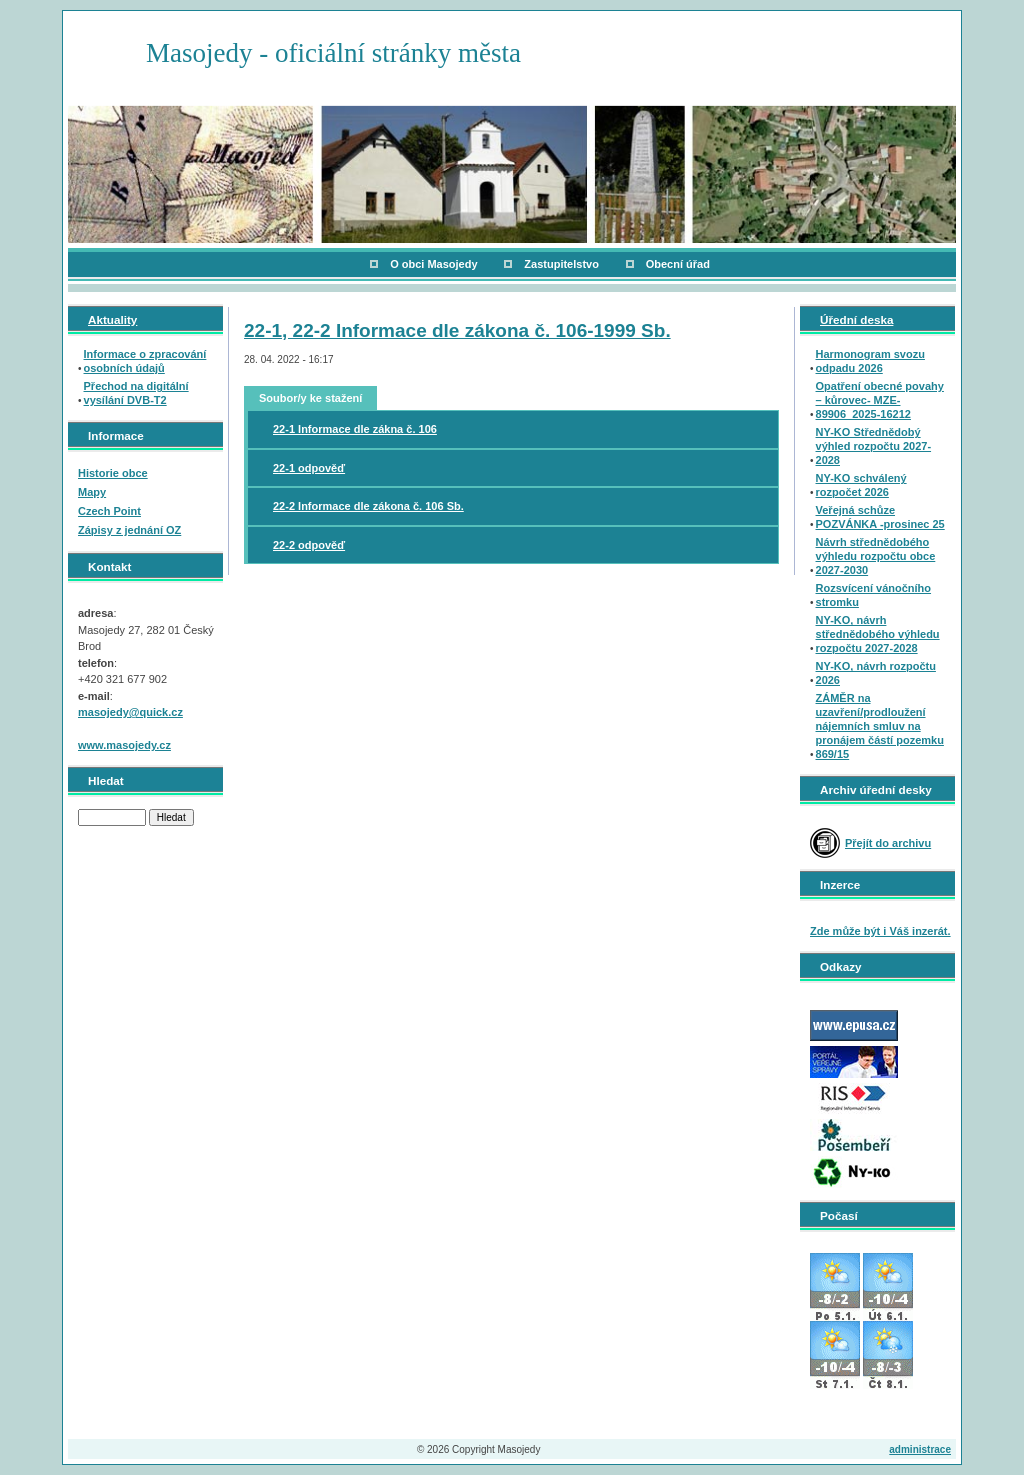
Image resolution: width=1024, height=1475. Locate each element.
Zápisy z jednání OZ (129, 530)
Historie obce (113, 473)
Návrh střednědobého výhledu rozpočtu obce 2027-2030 (876, 556)
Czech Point (109, 511)
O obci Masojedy (433, 264)
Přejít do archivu (888, 843)
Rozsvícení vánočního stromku (874, 595)
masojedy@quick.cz (130, 712)
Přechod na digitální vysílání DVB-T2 (136, 393)
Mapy (92, 492)
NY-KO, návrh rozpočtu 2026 (876, 673)
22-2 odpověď (309, 545)
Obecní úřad (678, 264)
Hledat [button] (171, 817)
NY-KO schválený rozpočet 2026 (861, 485)
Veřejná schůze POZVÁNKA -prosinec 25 (880, 517)
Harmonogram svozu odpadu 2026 (870, 361)
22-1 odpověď (309, 468)
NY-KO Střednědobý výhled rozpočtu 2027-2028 (874, 446)
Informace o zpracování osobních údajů (145, 361)
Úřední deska (856, 319)
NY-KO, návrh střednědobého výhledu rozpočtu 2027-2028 (878, 634)
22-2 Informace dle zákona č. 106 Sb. (368, 506)
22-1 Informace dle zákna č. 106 (355, 429)
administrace (920, 1449)
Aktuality (112, 319)
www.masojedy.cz (124, 745)
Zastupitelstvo (561, 264)
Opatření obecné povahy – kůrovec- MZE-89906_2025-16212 (880, 400)
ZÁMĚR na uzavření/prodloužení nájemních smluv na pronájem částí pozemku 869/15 (880, 726)
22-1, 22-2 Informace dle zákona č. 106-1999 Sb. (457, 330)
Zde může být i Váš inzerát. (880, 931)
